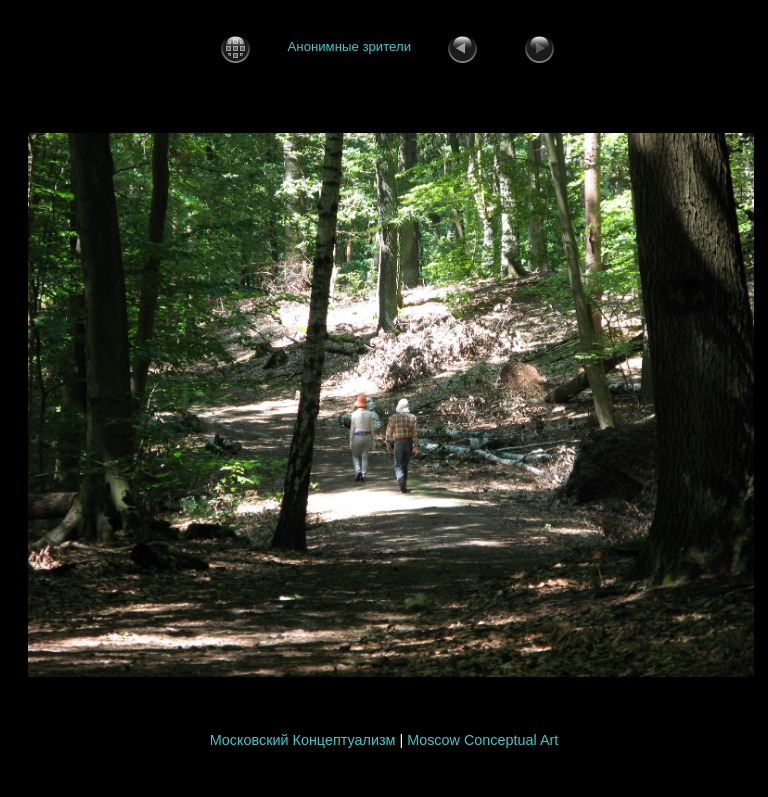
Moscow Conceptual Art (482, 740)
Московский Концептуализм (303, 740)
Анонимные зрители (349, 47)
